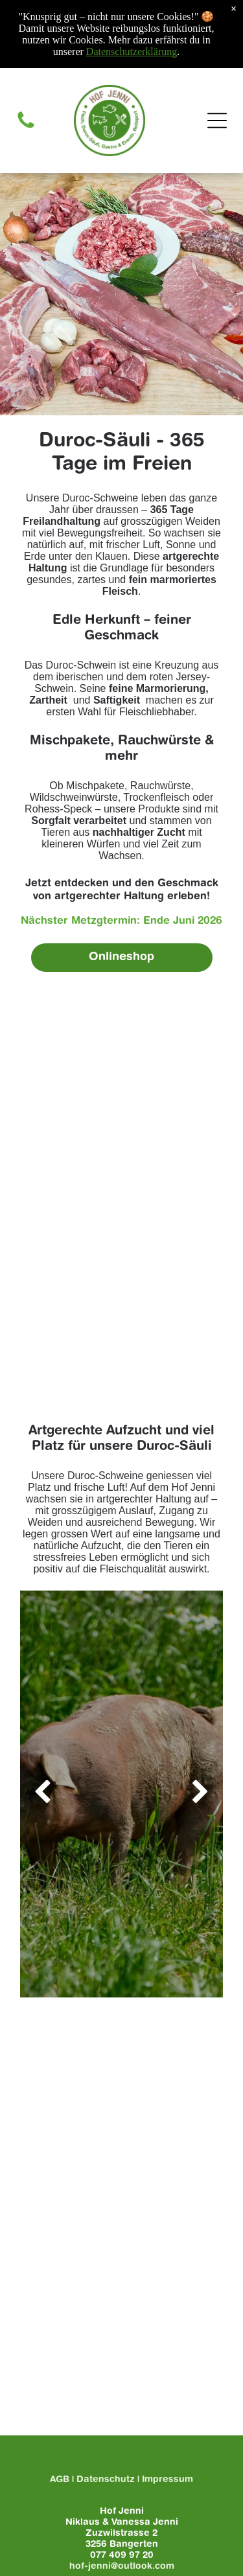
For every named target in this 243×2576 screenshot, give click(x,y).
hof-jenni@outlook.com (121, 2566)
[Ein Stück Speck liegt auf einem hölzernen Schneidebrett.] (121, 1273)
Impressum (167, 2480)
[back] (42, 1794)
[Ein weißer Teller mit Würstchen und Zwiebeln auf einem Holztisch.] (121, 1123)
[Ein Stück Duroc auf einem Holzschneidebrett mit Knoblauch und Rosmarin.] (121, 1198)
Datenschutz (105, 2480)
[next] (200, 1794)
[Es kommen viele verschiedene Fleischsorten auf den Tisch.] (121, 1048)
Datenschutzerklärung (131, 51)
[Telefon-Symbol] (26, 128)
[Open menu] (217, 120)
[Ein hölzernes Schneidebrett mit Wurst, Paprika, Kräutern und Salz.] (121, 1348)
